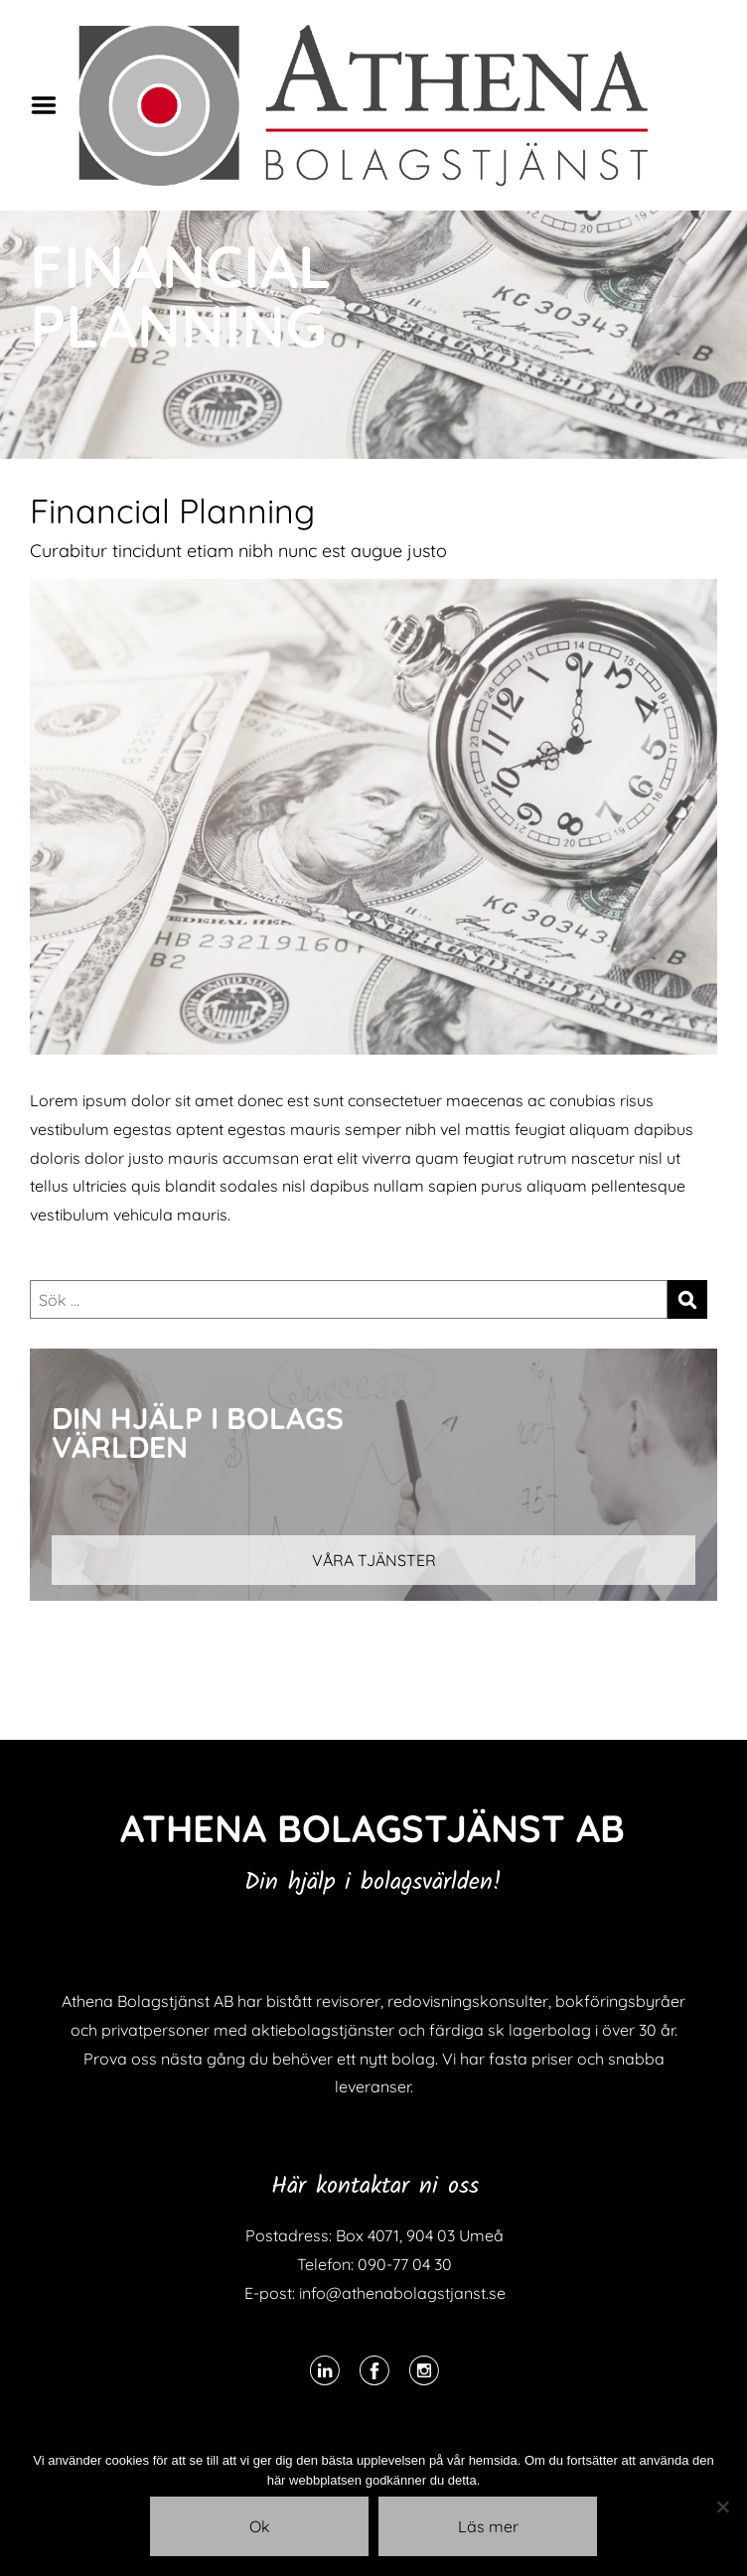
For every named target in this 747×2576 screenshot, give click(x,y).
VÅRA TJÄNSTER (374, 1560)
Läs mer (488, 2526)
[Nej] (722, 2506)
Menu (51, 105)
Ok (259, 2526)
